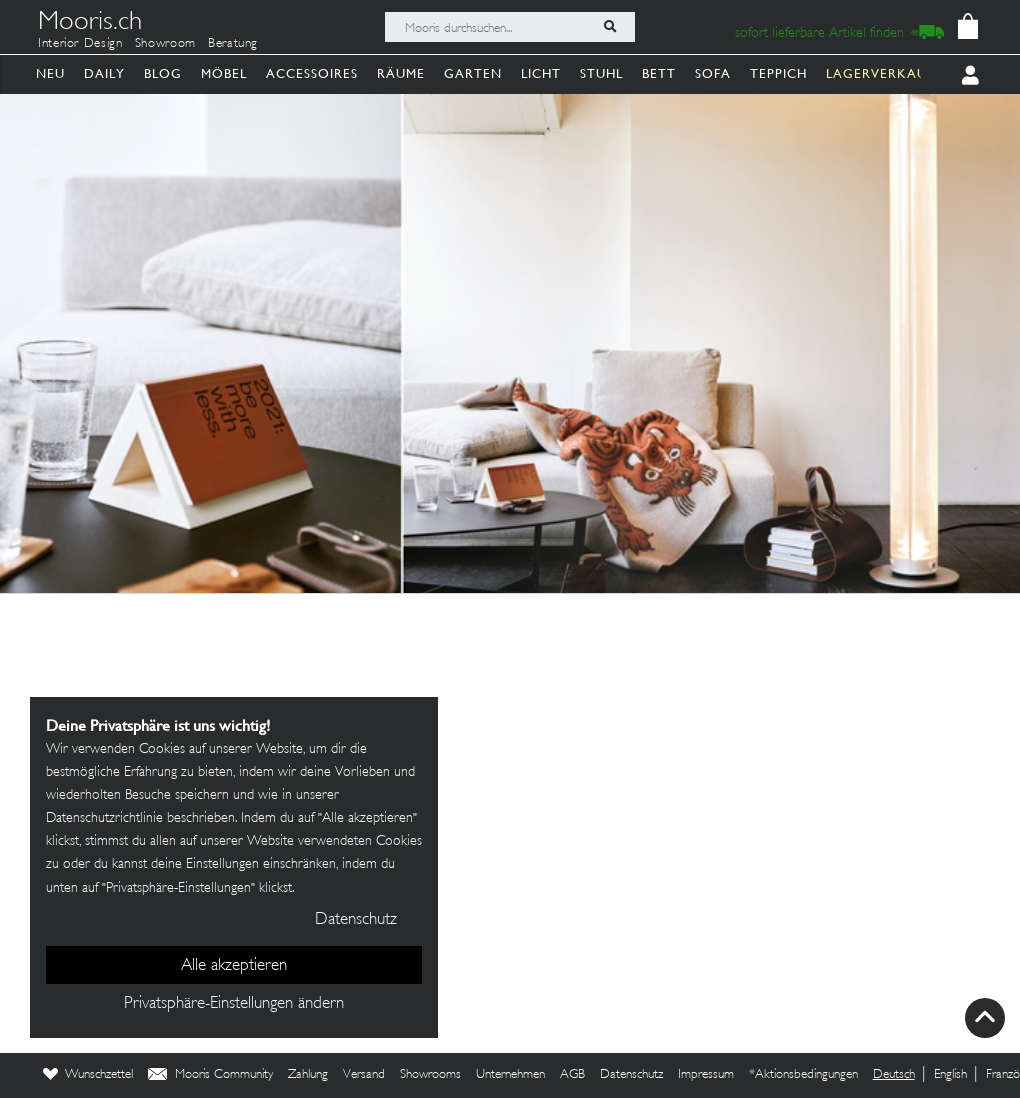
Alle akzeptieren (234, 966)
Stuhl (601, 73)
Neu (50, 73)
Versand (364, 1075)
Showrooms (430, 1075)
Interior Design (80, 44)
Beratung (233, 44)
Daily (104, 73)
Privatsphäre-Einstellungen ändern (234, 1004)
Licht (541, 73)
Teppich (778, 73)
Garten (473, 73)
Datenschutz (631, 1075)
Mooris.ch (90, 24)
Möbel (224, 73)
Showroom (165, 44)
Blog (163, 73)
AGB (572, 1075)
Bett (659, 73)
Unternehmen (510, 1075)
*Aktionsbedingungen (803, 1075)
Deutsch (894, 1075)
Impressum (706, 1075)
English (950, 1075)
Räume (401, 73)
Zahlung (308, 1075)
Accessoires (312, 73)
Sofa (713, 73)
